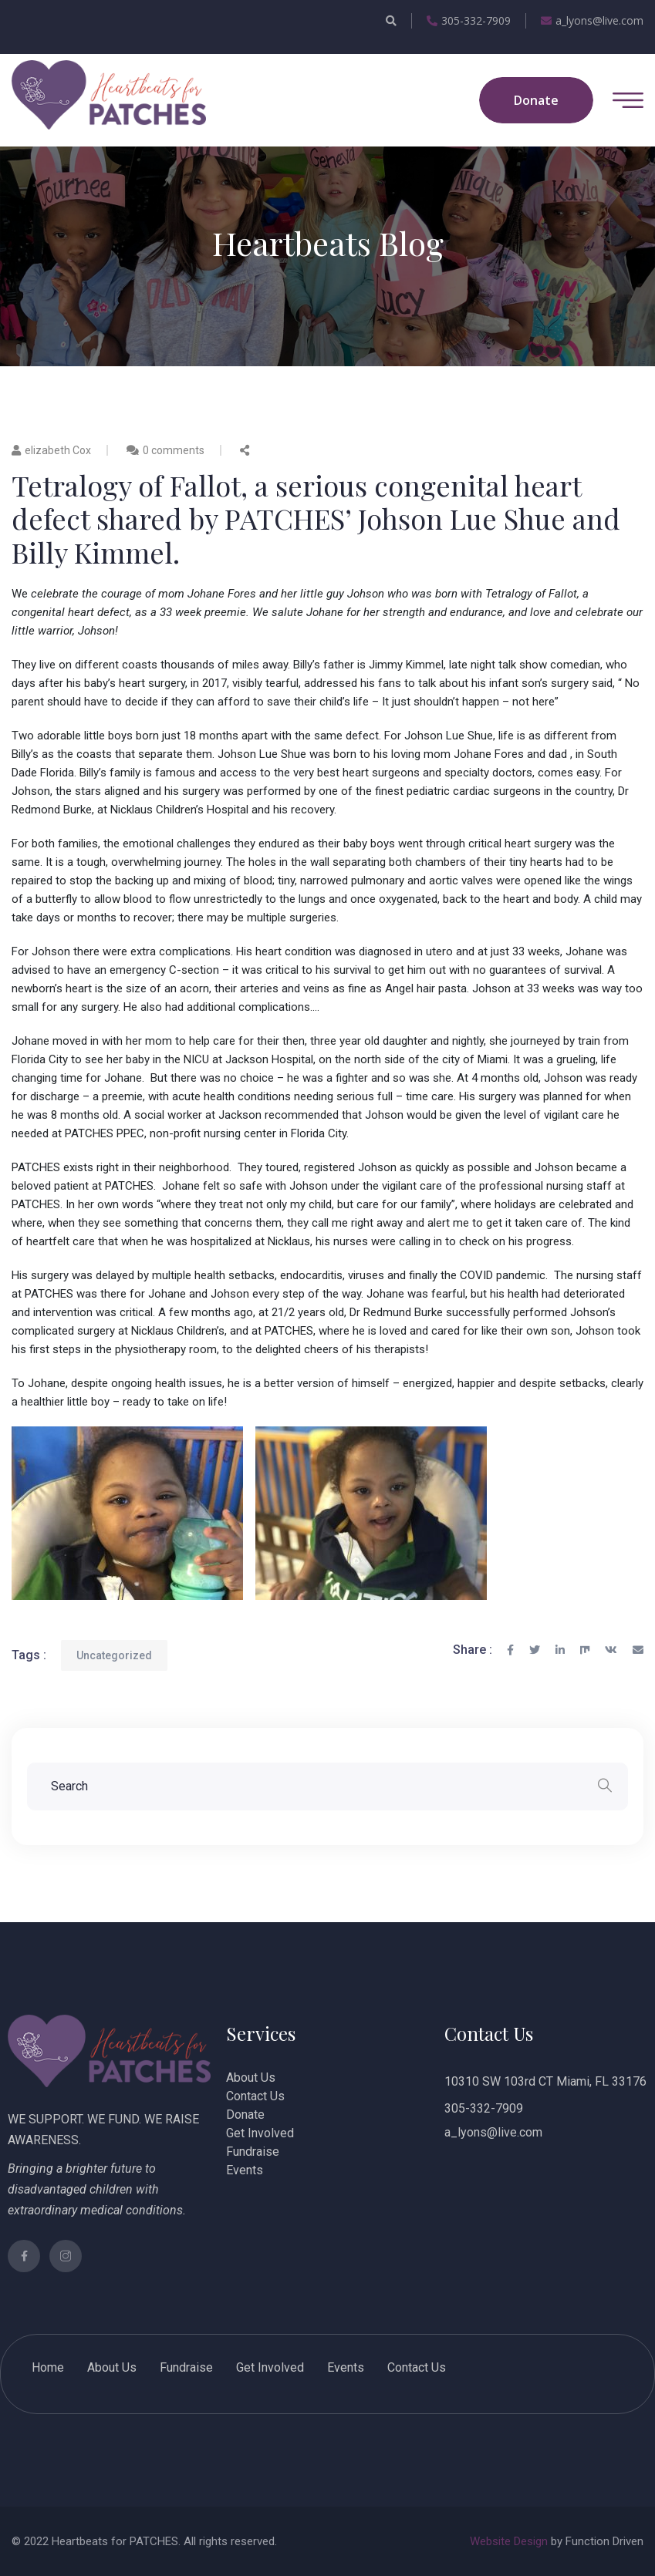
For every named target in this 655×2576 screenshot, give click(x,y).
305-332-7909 (469, 20)
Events (244, 2170)
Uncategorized (114, 1655)
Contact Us (255, 2096)
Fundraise (252, 2151)
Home (48, 2367)
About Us (250, 2077)
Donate (245, 2114)
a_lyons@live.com (592, 20)
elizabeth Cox (51, 450)
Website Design (509, 2541)
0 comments (173, 450)
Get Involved (260, 2133)
